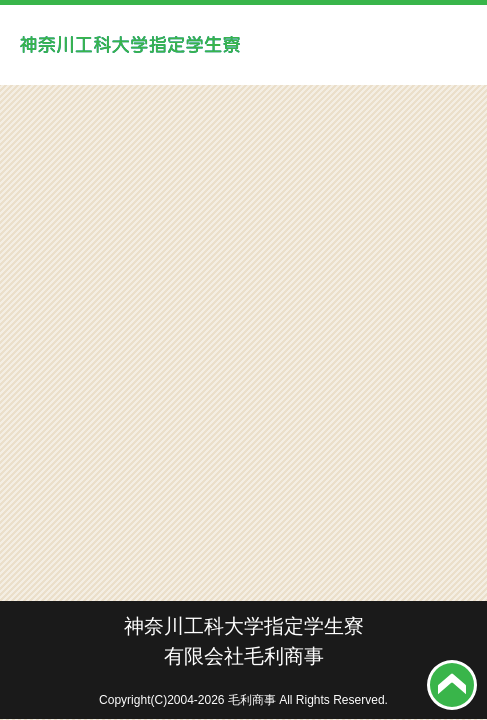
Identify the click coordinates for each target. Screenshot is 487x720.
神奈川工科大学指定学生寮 (244, 626)
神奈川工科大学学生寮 (130, 45)
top (452, 685)
